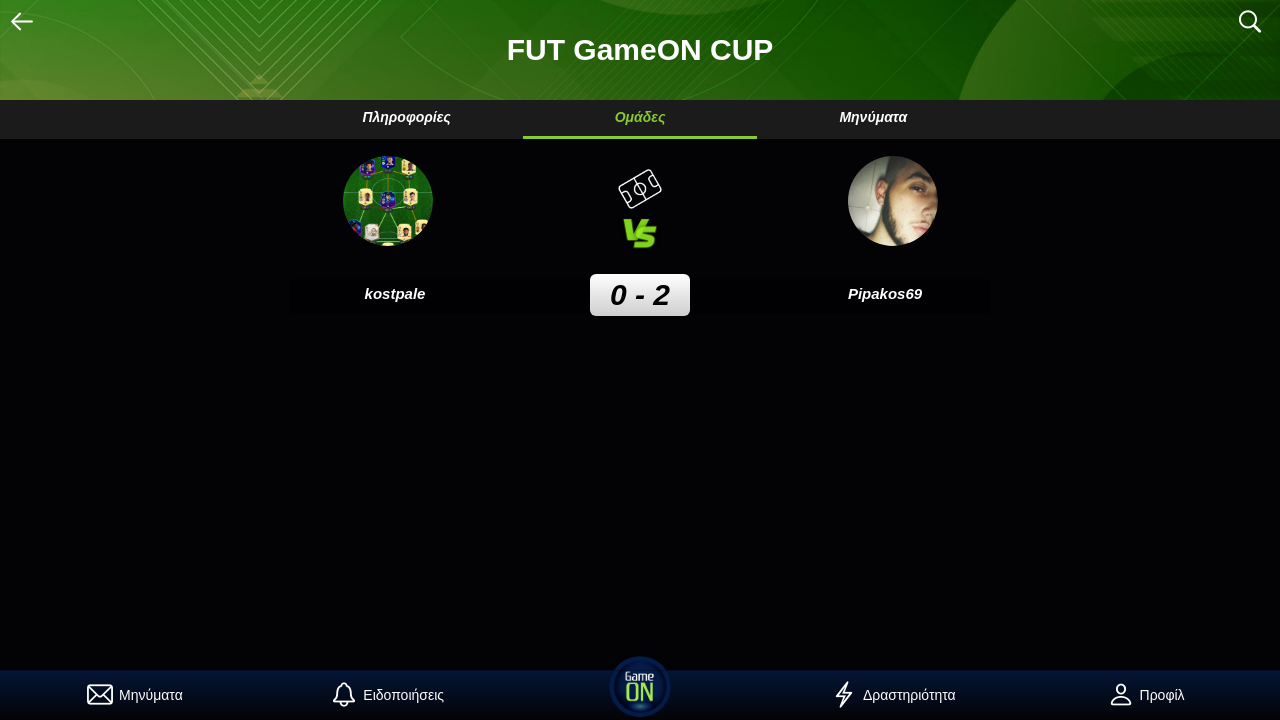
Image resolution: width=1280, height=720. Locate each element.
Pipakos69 (885, 293)
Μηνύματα (873, 117)
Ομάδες (640, 117)
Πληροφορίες (406, 117)
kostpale (395, 293)
